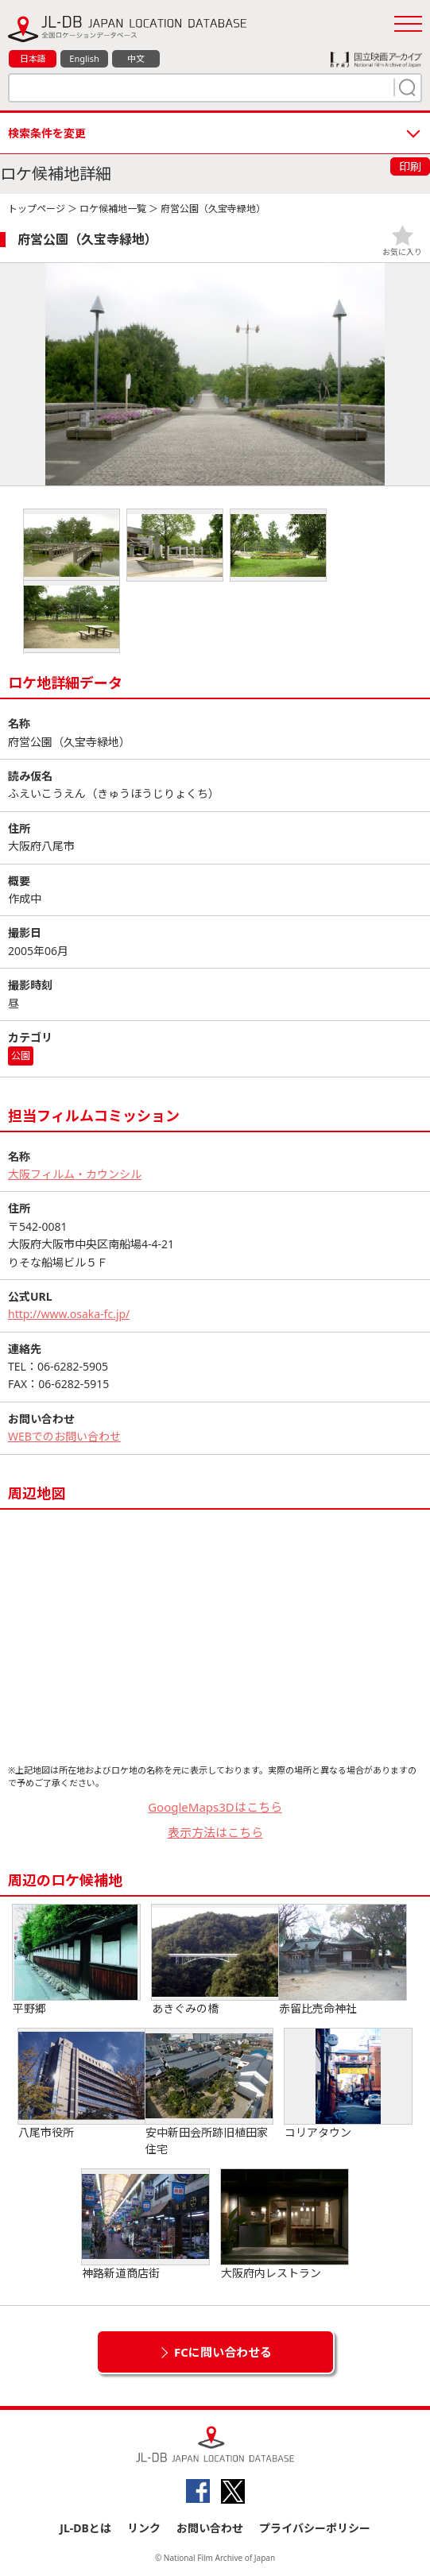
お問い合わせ (209, 2527)
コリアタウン (348, 2084)
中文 (136, 58)
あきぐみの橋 (215, 1960)
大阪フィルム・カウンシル (74, 1174)
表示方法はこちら (215, 1832)
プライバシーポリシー (314, 2527)
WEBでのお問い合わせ (64, 1436)
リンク (144, 2527)
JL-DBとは (85, 2527)
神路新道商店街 (145, 2224)
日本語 (33, 58)
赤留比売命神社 (342, 1960)
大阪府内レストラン (284, 2224)
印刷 (410, 166)
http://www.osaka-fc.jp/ (69, 1313)
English (84, 58)
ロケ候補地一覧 (112, 208)
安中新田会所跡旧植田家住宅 (209, 2092)
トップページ (36, 208)
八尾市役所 (81, 2084)
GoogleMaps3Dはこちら (215, 1807)
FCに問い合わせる (223, 2352)
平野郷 (76, 1960)
